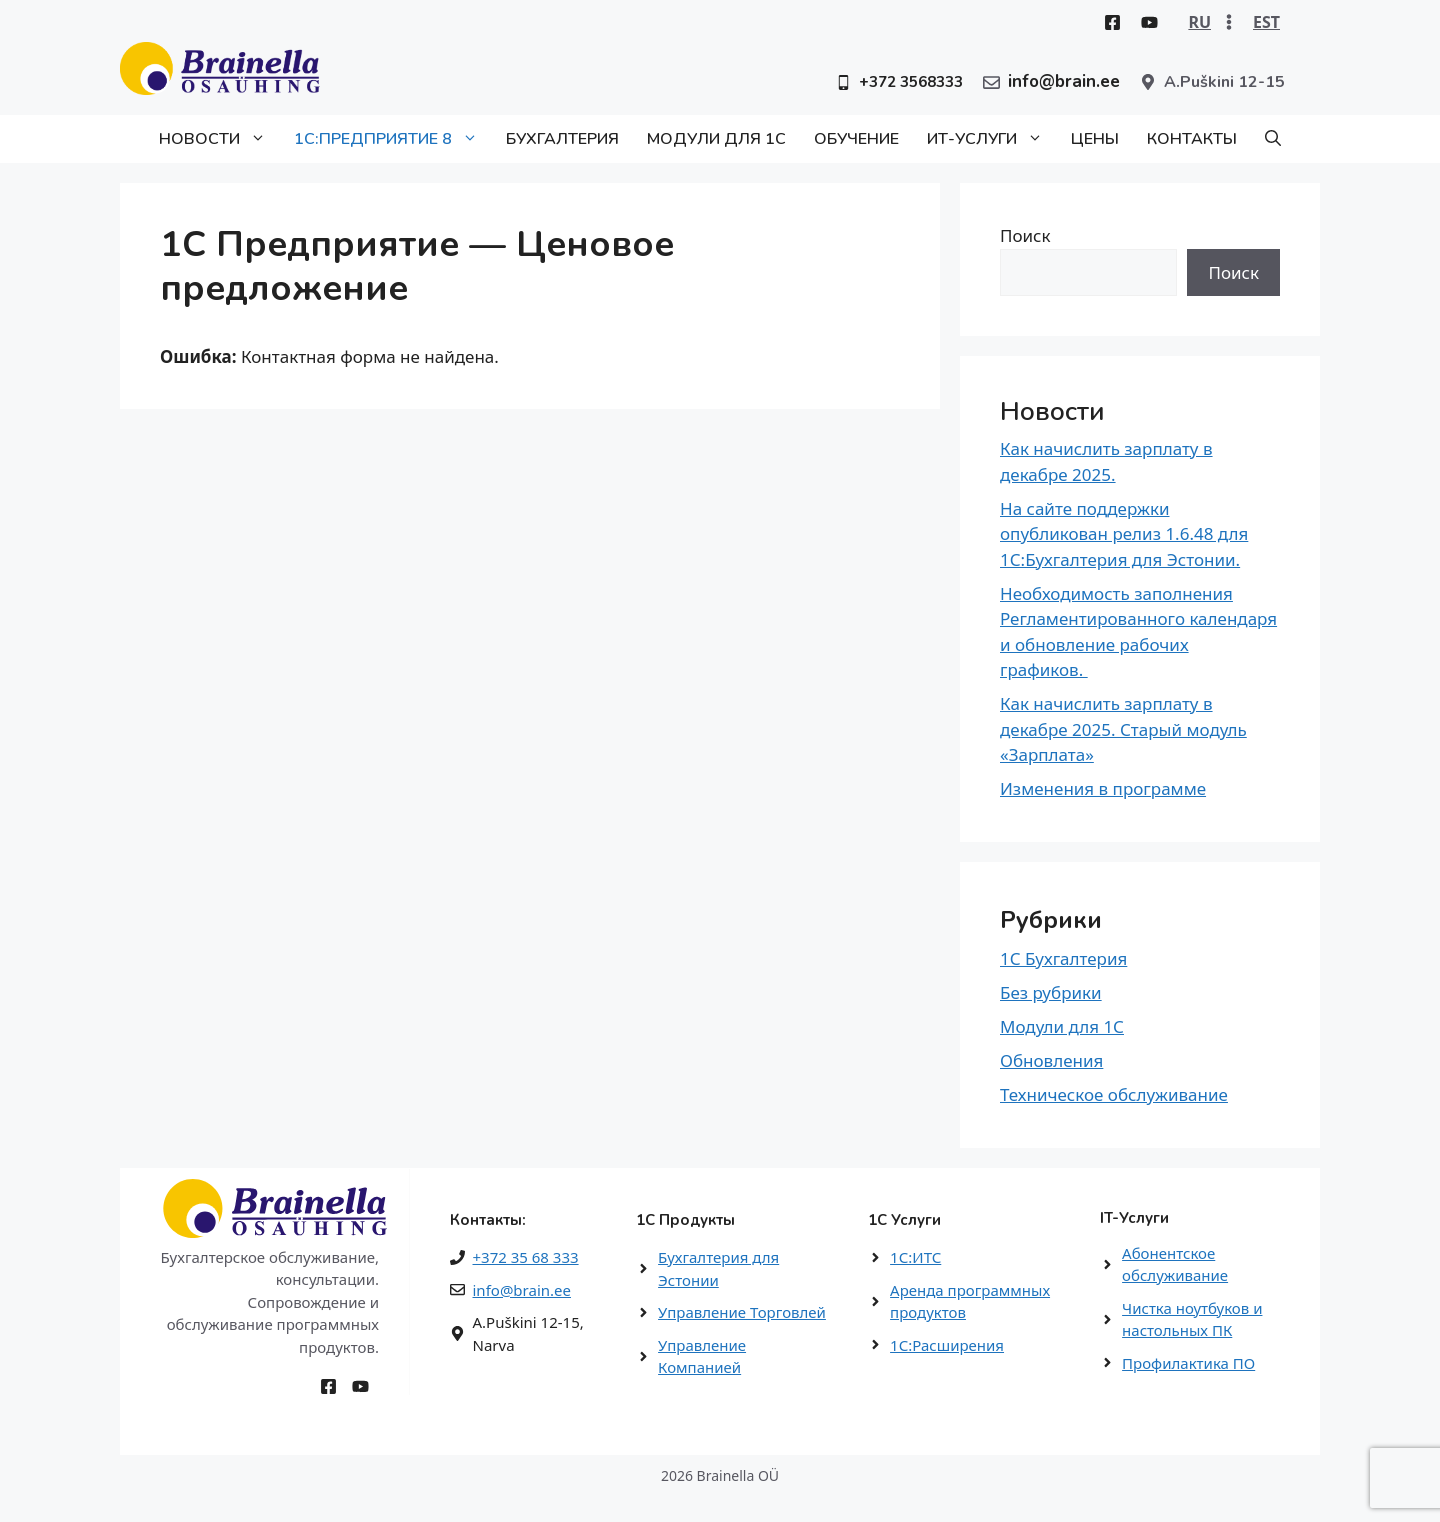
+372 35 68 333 (526, 1257)
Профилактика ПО (1188, 1363)
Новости (219, 139)
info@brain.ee (522, 1290)
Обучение (856, 139)
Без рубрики (1051, 992)
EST (1266, 22)
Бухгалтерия (562, 139)
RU (1199, 22)
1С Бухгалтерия (1063, 958)
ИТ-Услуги (992, 139)
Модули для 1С (716, 139)
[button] (1273, 139)
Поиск (1025, 235)
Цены (1095, 139)
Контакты (1192, 139)
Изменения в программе (1103, 788)
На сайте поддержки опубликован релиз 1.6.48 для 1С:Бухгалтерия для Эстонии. (1124, 534)
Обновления (1051, 1060)
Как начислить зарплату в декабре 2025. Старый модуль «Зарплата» (1123, 729)
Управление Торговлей (742, 1312)
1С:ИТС (915, 1257)
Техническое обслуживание (1114, 1094)
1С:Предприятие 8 (393, 139)
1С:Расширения (947, 1345)
